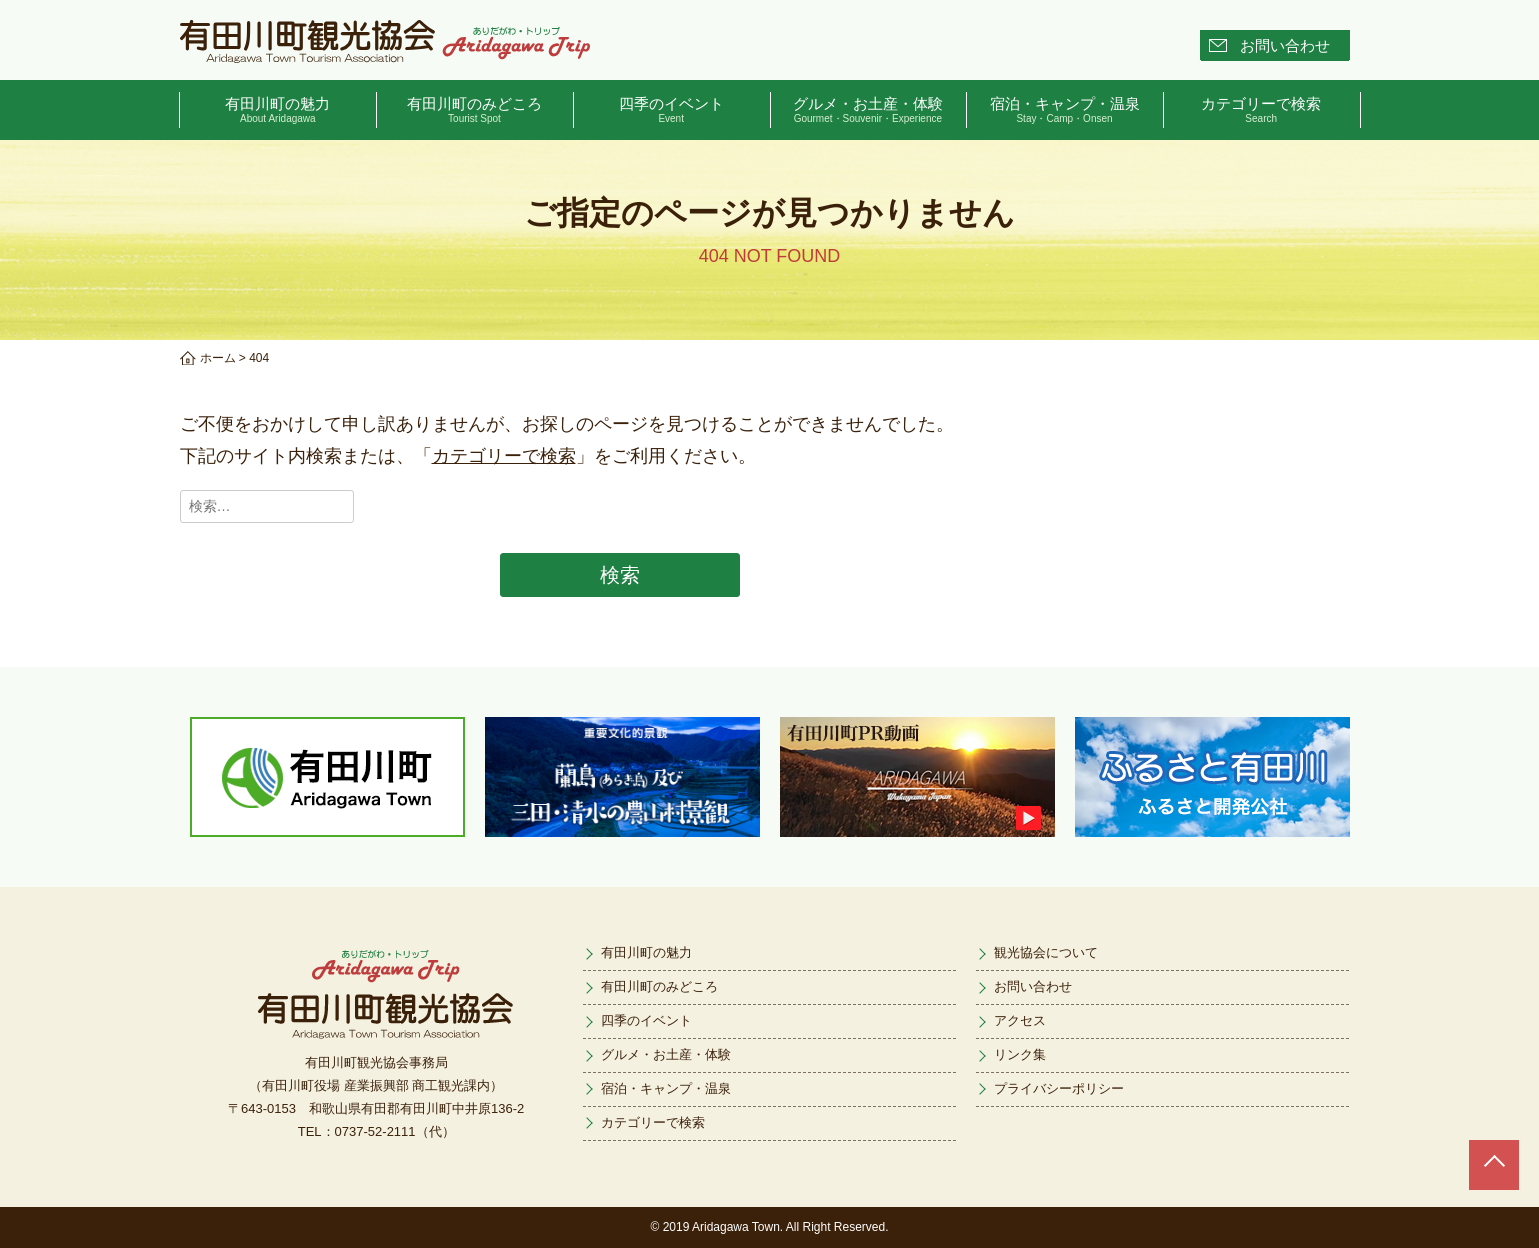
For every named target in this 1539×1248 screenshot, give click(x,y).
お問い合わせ (1285, 45)
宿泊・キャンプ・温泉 (1064, 110)
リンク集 (1020, 1054)
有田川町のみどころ (474, 110)
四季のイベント (671, 110)
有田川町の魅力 (278, 110)
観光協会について (1046, 952)
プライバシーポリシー (1059, 1088)
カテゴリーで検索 (1261, 110)
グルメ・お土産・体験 (868, 110)
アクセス (1020, 1020)
